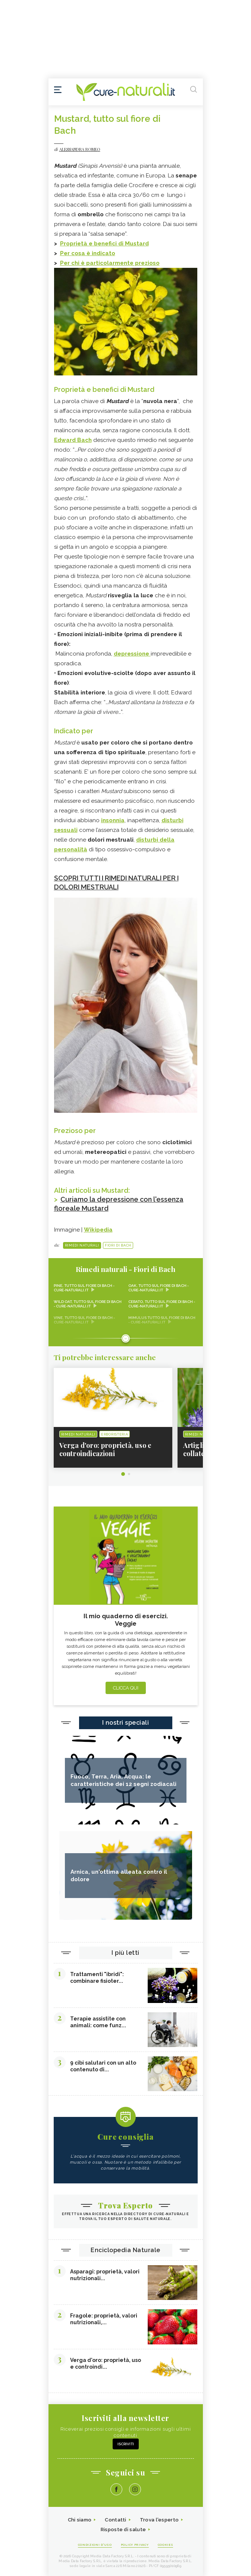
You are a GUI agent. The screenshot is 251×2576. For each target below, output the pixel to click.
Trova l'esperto (159, 2520)
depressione (132, 653)
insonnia (113, 820)
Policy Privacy (135, 2544)
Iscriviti (125, 2444)
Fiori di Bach (118, 1245)
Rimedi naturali (82, 1245)
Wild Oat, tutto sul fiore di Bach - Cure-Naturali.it (88, 1304)
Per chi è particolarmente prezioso (110, 263)
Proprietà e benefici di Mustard (104, 243)
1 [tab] (123, 1474)
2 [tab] (129, 1474)
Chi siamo (80, 2520)
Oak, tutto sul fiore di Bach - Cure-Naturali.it (158, 1288)
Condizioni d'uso (95, 2544)
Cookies (165, 2544)
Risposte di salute (123, 2529)
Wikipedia (98, 1229)
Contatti (115, 2520)
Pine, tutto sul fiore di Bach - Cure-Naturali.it (84, 1288)
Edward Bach (73, 440)
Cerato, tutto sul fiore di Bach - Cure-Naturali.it (161, 1304)
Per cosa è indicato (87, 253)
